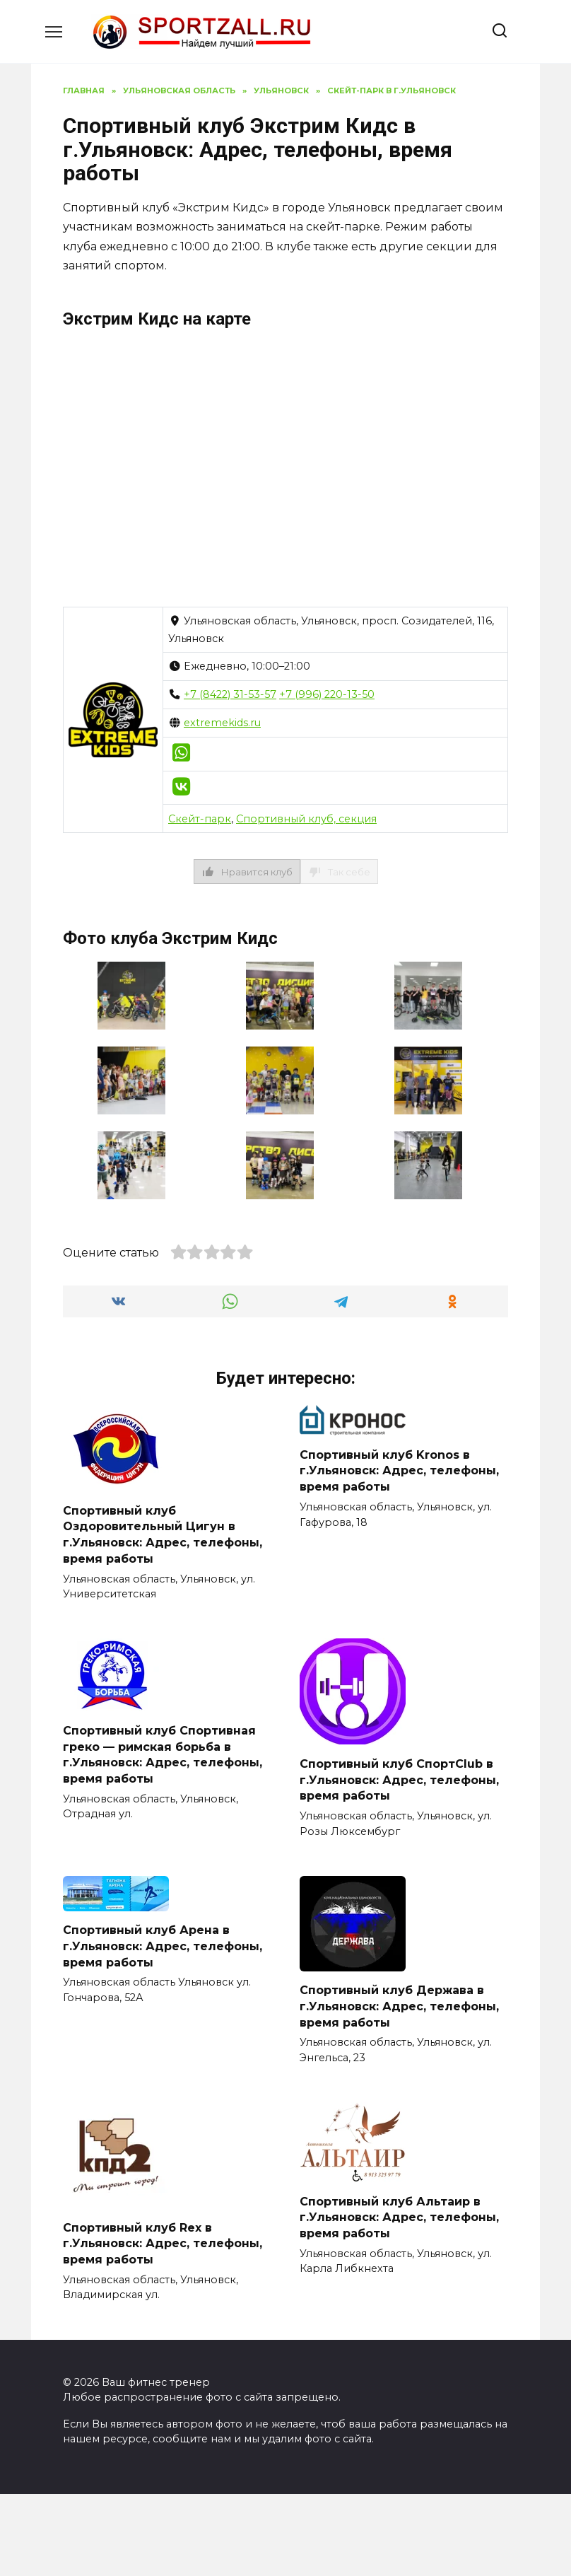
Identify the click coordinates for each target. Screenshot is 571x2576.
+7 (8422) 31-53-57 (230, 694)
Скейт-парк (199, 818)
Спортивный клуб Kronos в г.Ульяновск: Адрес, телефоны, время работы (399, 1470)
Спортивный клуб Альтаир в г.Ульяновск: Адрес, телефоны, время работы (399, 2214)
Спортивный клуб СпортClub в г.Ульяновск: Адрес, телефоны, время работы (399, 1778)
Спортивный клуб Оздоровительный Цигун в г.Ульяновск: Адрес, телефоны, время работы (162, 1533)
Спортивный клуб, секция (306, 818)
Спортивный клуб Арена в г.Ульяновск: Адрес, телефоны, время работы (162, 1943)
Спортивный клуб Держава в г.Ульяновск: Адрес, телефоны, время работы (399, 2004)
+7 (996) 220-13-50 (327, 694)
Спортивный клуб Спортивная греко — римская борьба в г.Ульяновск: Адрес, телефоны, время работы (162, 1753)
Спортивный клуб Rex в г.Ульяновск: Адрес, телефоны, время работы (162, 2240)
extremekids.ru (222, 722)
